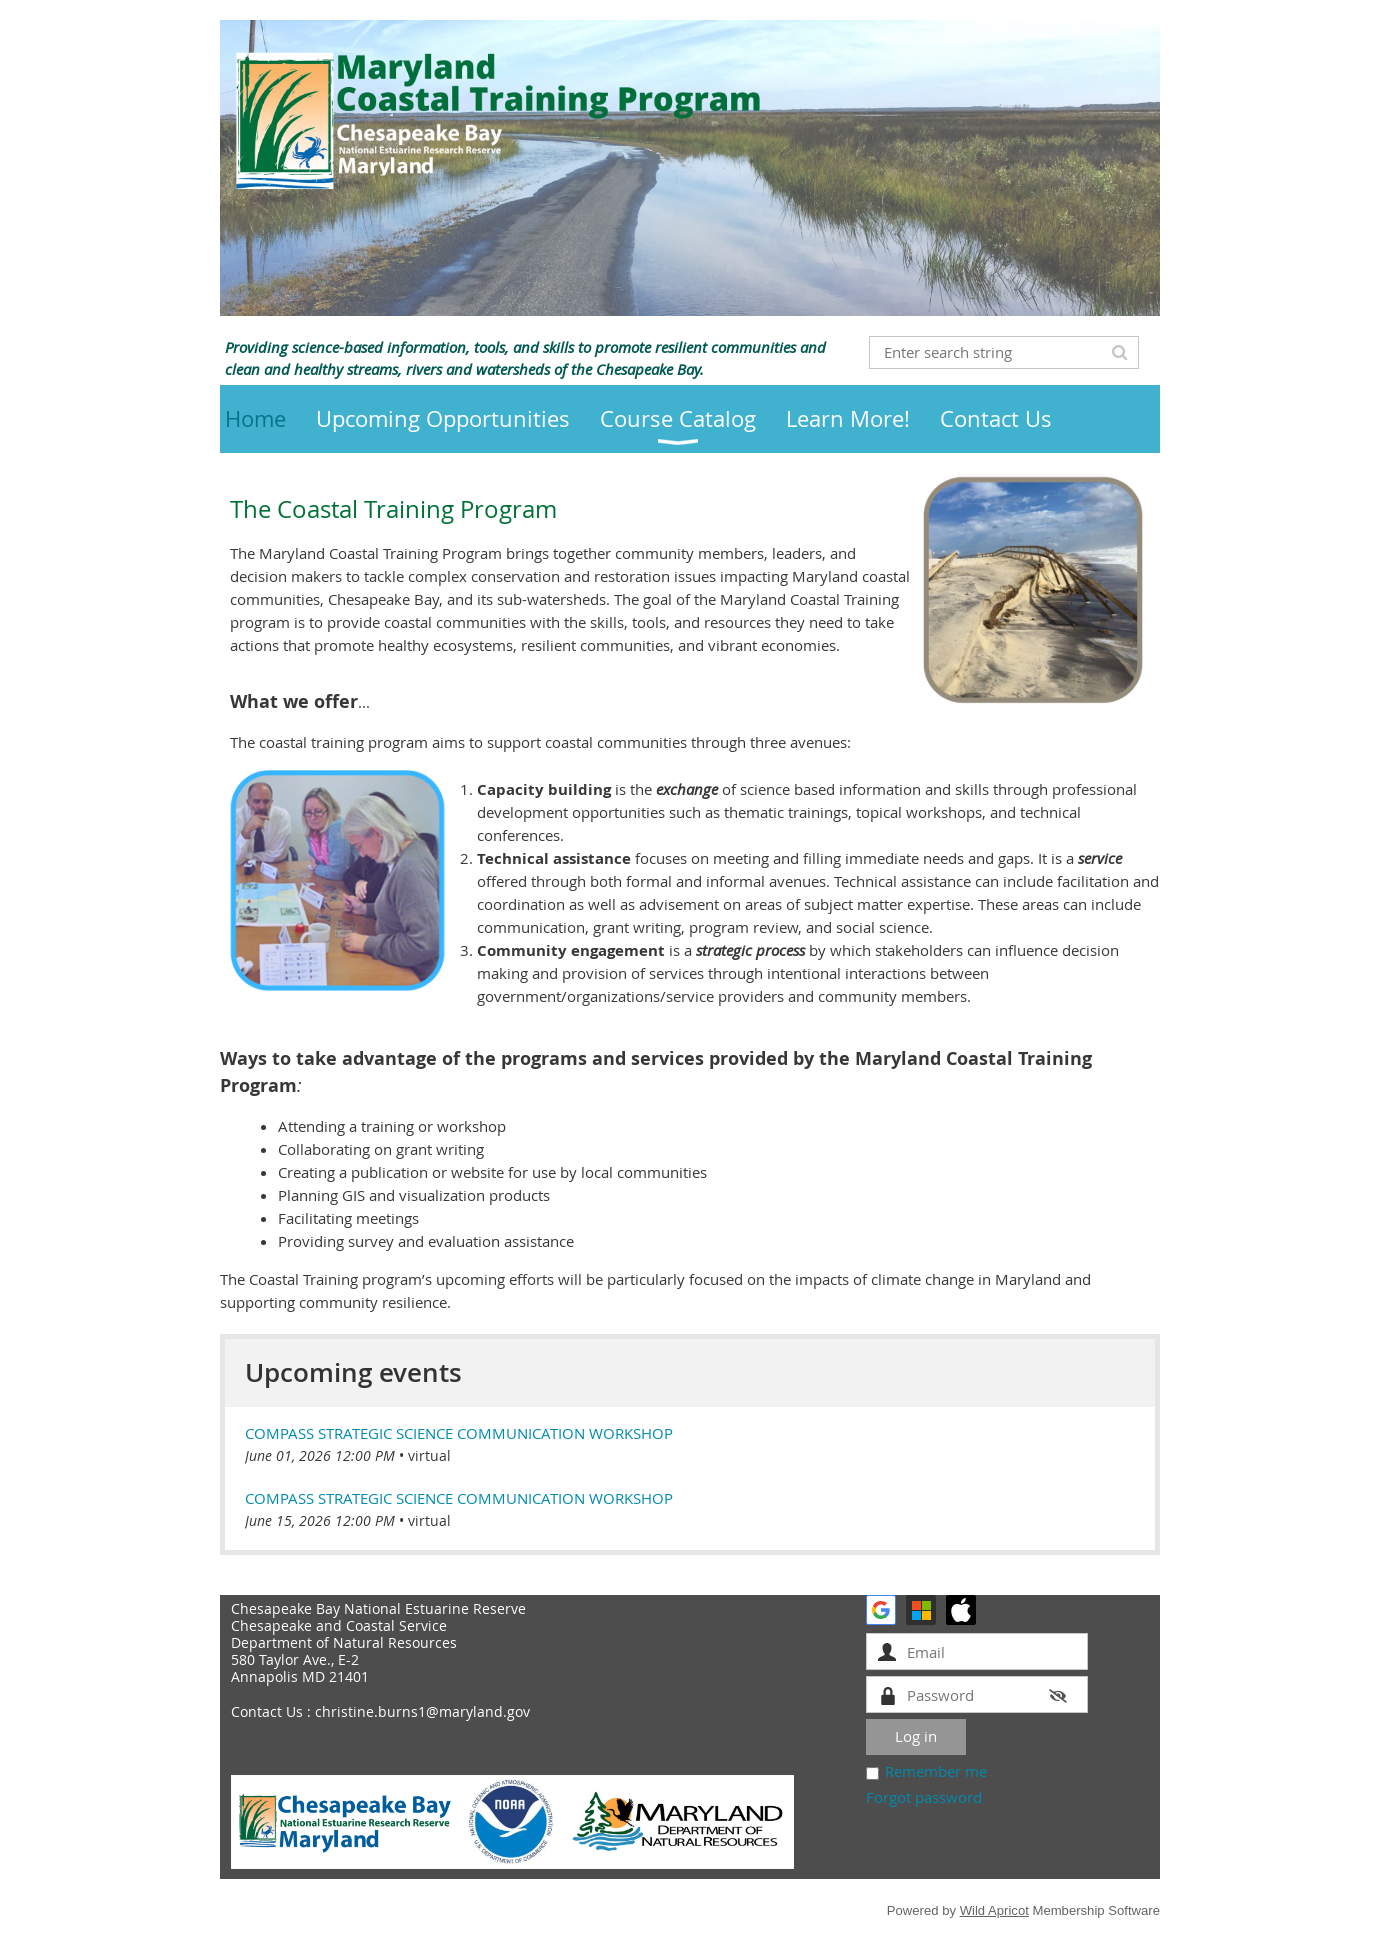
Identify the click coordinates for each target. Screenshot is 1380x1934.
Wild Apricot (994, 1910)
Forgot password (924, 1797)
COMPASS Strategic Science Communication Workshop (459, 1433)
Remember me (936, 1771)
